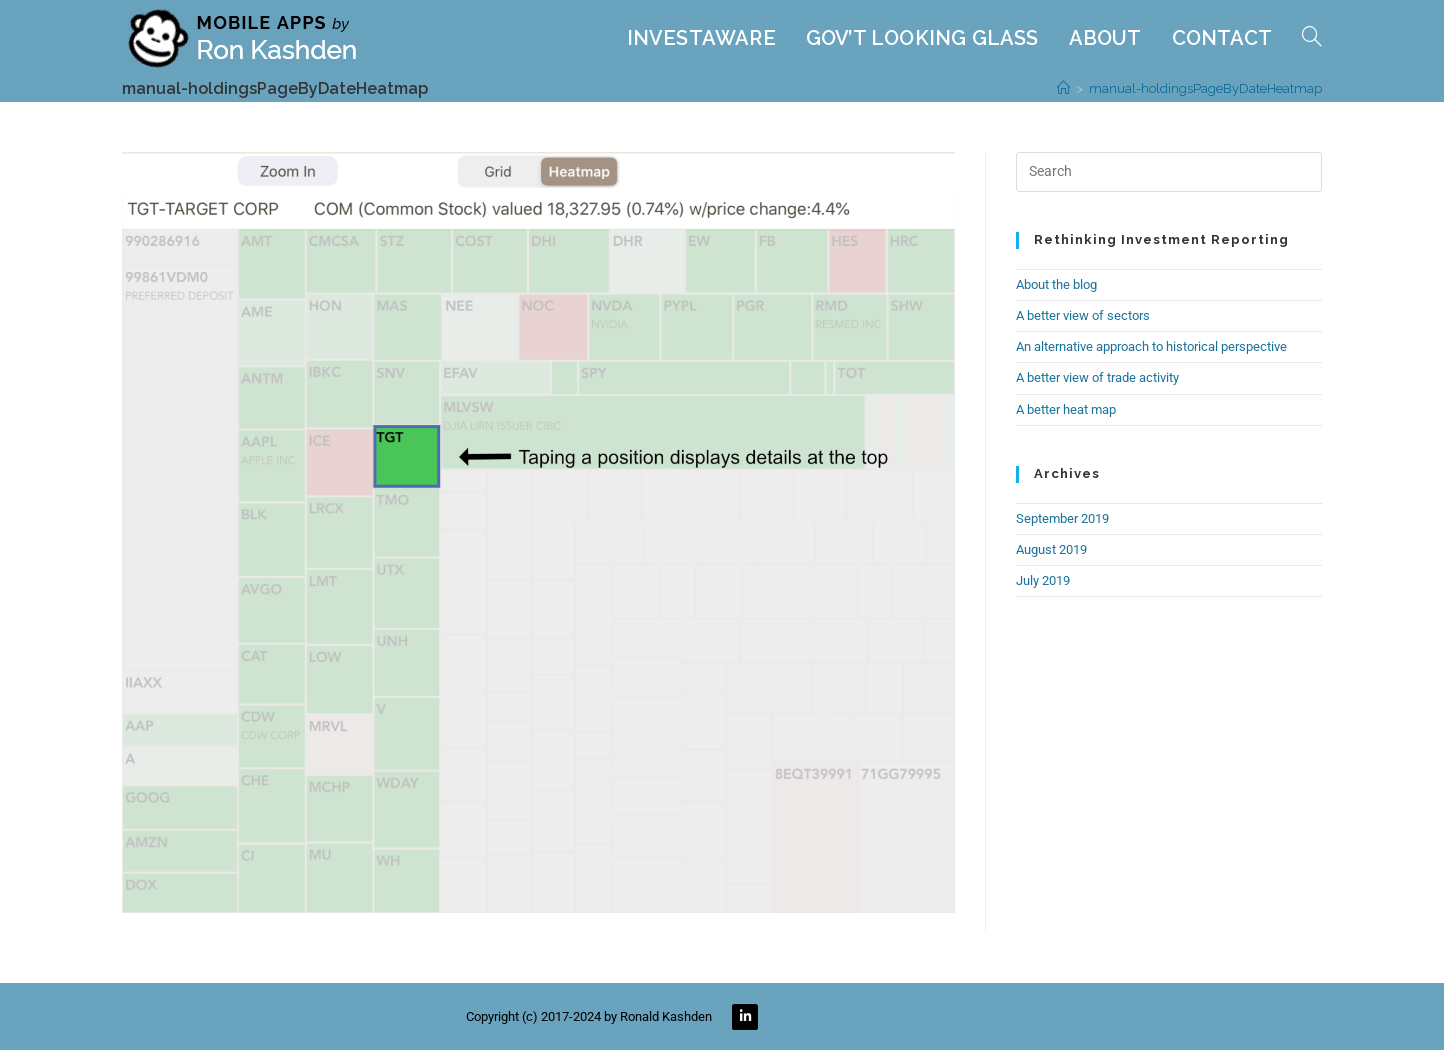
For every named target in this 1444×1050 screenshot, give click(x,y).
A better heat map (1066, 409)
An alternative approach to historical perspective (1151, 346)
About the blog (1056, 284)
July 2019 (1043, 580)
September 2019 (1062, 518)
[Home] (1063, 88)
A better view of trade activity (1097, 377)
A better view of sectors (1083, 315)
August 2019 (1051, 549)
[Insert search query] (1169, 172)
